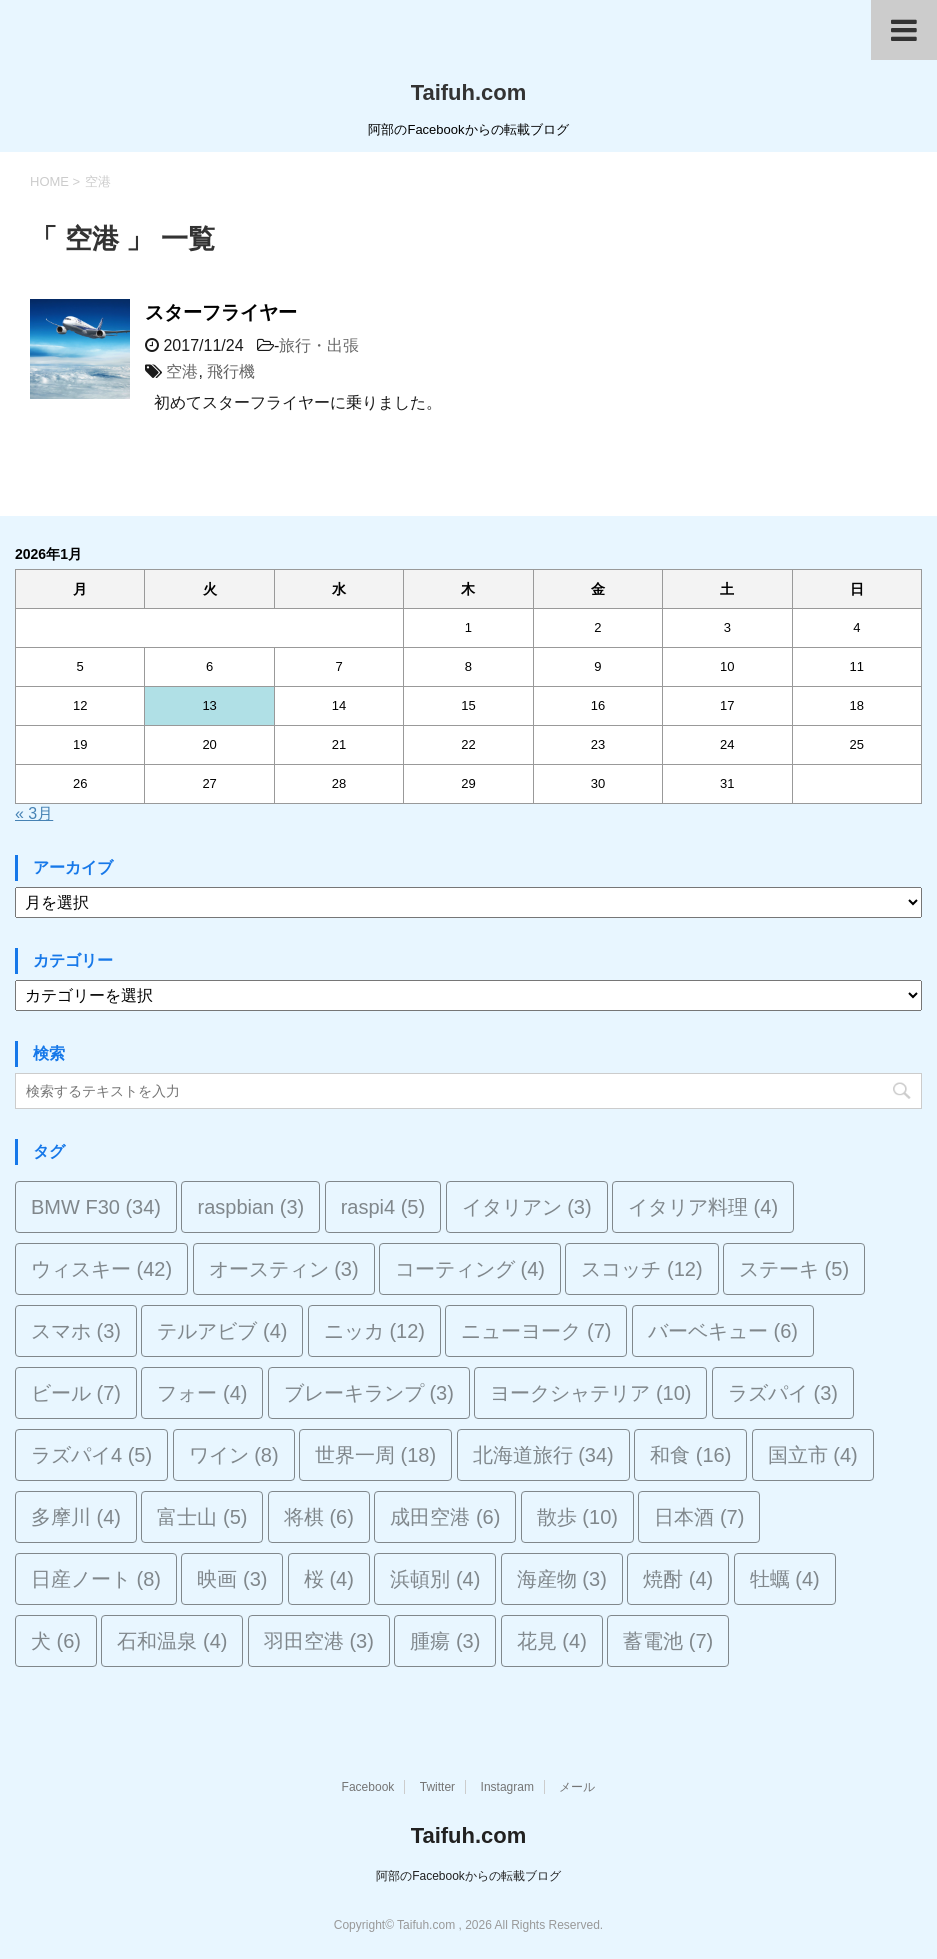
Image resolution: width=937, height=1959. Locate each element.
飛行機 (231, 371)
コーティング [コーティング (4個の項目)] (470, 1269)
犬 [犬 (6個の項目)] (56, 1641)
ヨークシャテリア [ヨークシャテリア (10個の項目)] (590, 1393)
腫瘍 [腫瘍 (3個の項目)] (445, 1641)
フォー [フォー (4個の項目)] (202, 1393)
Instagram (507, 1787)
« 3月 (34, 813)
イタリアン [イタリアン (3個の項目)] (527, 1207)
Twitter (437, 1787)
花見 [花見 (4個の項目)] (552, 1641)
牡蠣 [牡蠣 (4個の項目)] (785, 1579)
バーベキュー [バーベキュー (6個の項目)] (723, 1331)
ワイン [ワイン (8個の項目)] (234, 1455)
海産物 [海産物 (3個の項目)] (562, 1579)
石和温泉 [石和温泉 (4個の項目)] (172, 1641)
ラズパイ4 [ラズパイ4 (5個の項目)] (91, 1455)
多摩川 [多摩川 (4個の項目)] (76, 1517)
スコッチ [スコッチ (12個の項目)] (641, 1269)
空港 (182, 371)
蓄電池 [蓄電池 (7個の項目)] (668, 1641)
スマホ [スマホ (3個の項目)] (76, 1331)
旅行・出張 (319, 345)
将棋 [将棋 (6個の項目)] (319, 1517)
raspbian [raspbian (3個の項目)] (250, 1207)
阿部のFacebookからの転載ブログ (468, 1876)
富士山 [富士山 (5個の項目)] (202, 1517)
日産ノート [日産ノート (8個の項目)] (96, 1579)
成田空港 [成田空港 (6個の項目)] (445, 1517)
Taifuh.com (469, 92)
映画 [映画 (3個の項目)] (232, 1579)
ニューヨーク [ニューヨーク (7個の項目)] (536, 1331)
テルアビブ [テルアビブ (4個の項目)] (222, 1331)
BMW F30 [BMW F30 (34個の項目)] (96, 1207)
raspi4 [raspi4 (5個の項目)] (383, 1207)
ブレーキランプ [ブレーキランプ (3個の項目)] (369, 1393)
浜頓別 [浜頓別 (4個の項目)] (435, 1579)
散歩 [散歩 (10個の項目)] (577, 1517)
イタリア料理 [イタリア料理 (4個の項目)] (703, 1207)
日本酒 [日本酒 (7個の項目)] (699, 1517)
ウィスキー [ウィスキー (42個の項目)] (101, 1269)
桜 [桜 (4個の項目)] (329, 1579)
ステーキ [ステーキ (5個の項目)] (794, 1269)
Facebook (368, 1787)
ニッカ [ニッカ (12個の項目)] (374, 1331)
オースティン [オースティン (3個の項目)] (284, 1269)
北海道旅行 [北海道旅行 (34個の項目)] (543, 1455)
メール (577, 1787)
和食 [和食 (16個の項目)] (690, 1455)
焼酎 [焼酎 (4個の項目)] (678, 1579)
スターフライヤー (221, 312)
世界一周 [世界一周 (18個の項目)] (375, 1455)
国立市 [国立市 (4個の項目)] (813, 1455)
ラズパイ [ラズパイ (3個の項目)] (783, 1393)
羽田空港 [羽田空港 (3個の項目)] (319, 1641)
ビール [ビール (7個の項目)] (76, 1393)
